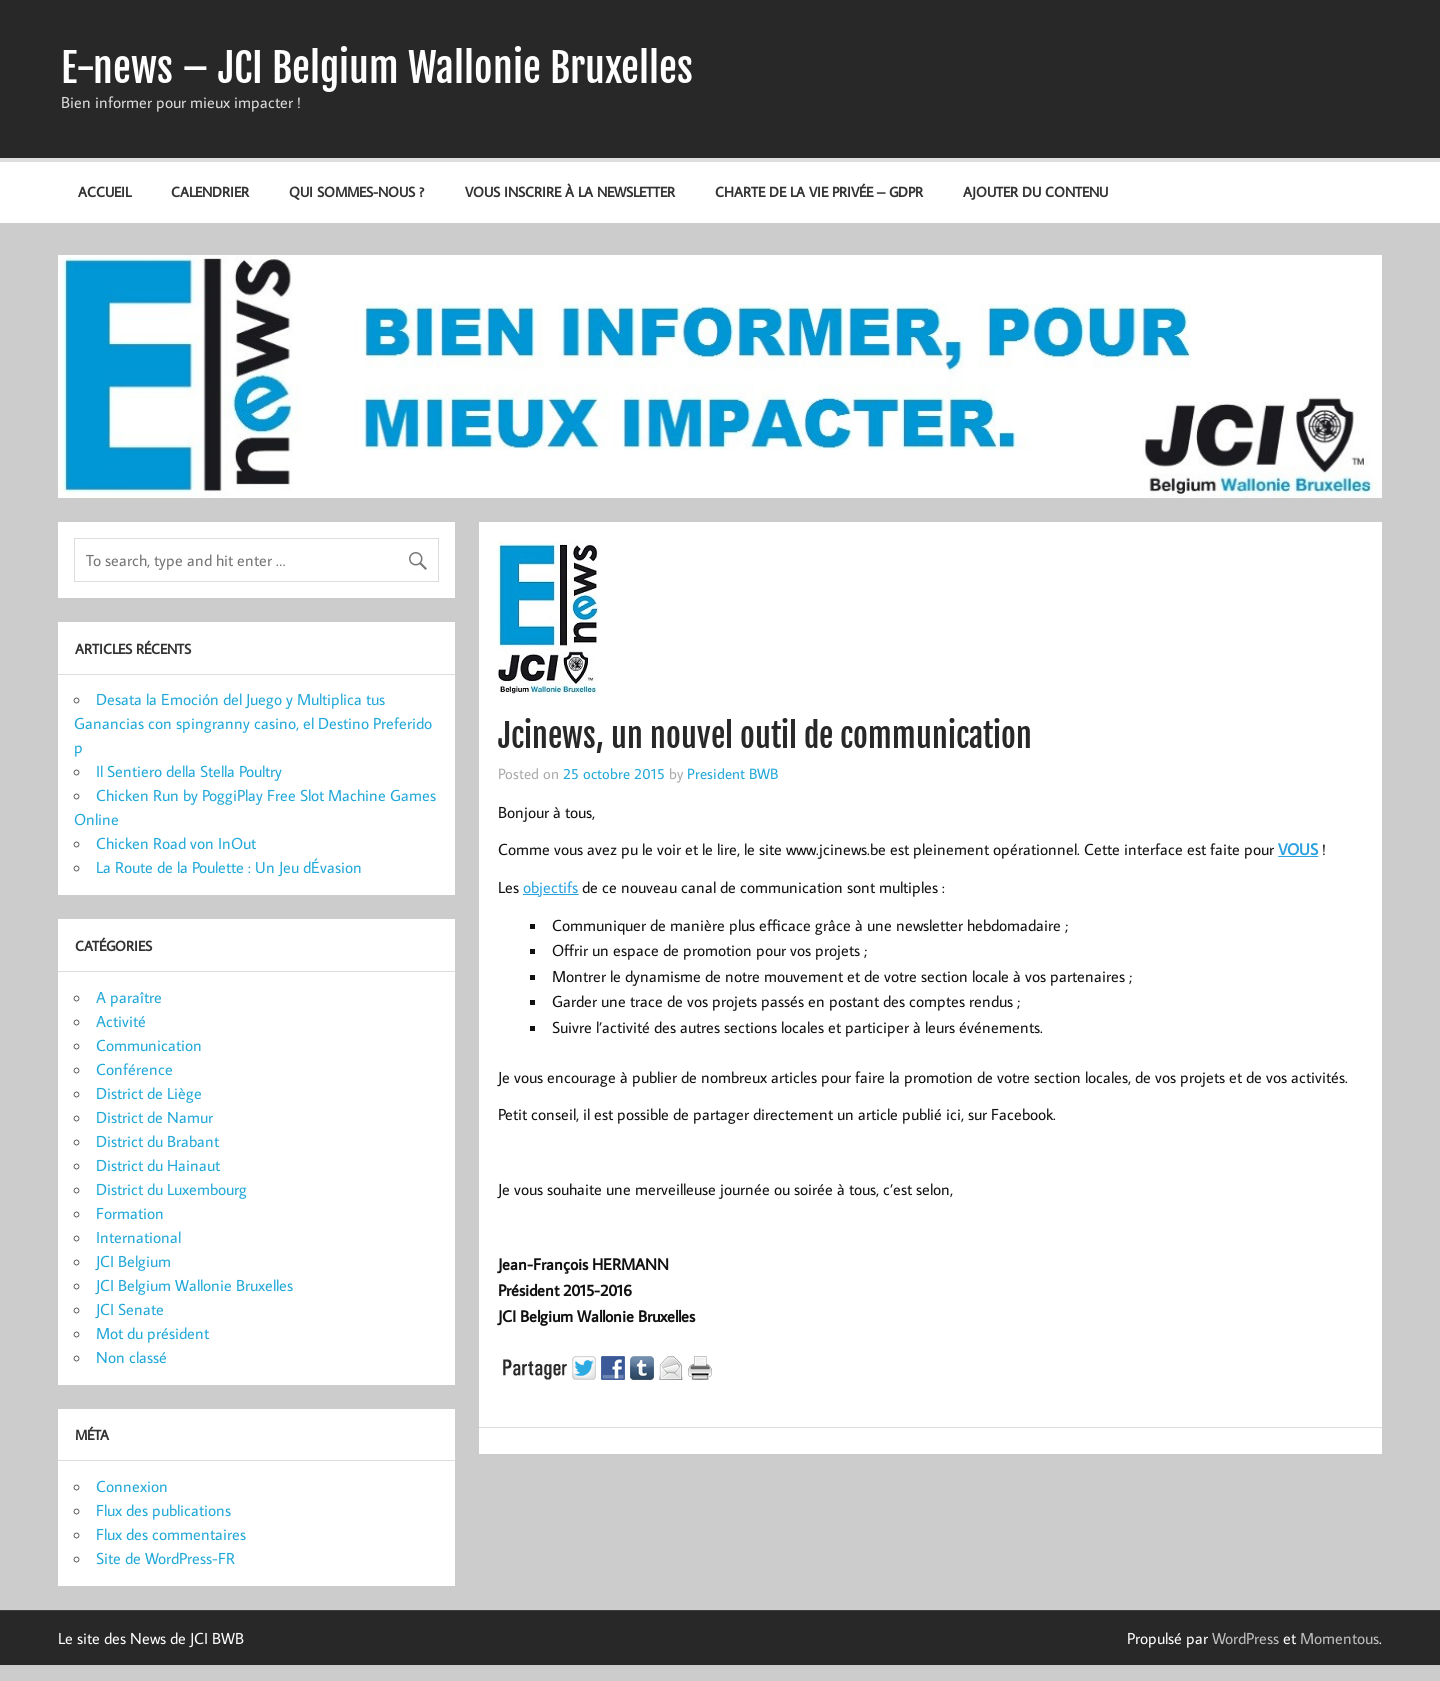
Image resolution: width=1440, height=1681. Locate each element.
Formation (130, 1213)
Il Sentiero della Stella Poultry (189, 771)
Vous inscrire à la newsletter (570, 191)
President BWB (732, 773)
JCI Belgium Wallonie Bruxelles (194, 1285)
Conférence (134, 1069)
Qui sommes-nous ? (356, 191)
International (138, 1237)
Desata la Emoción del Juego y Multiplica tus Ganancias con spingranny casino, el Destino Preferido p (253, 723)
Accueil (104, 191)
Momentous (1339, 1638)
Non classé (131, 1357)
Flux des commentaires (171, 1534)
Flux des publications (163, 1510)
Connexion (132, 1486)
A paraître (129, 997)
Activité (121, 1021)
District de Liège (149, 1093)
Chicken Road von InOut (176, 843)
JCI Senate (130, 1309)
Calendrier (210, 191)
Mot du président (152, 1333)
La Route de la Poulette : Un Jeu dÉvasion (229, 867)
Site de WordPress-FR (165, 1558)
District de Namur (154, 1117)
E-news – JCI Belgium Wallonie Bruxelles (377, 68)
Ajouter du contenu (1035, 191)
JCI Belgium (133, 1261)
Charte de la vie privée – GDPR (819, 191)
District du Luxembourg (171, 1189)
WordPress (1245, 1638)
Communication (149, 1045)
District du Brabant (157, 1141)
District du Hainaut (158, 1165)
